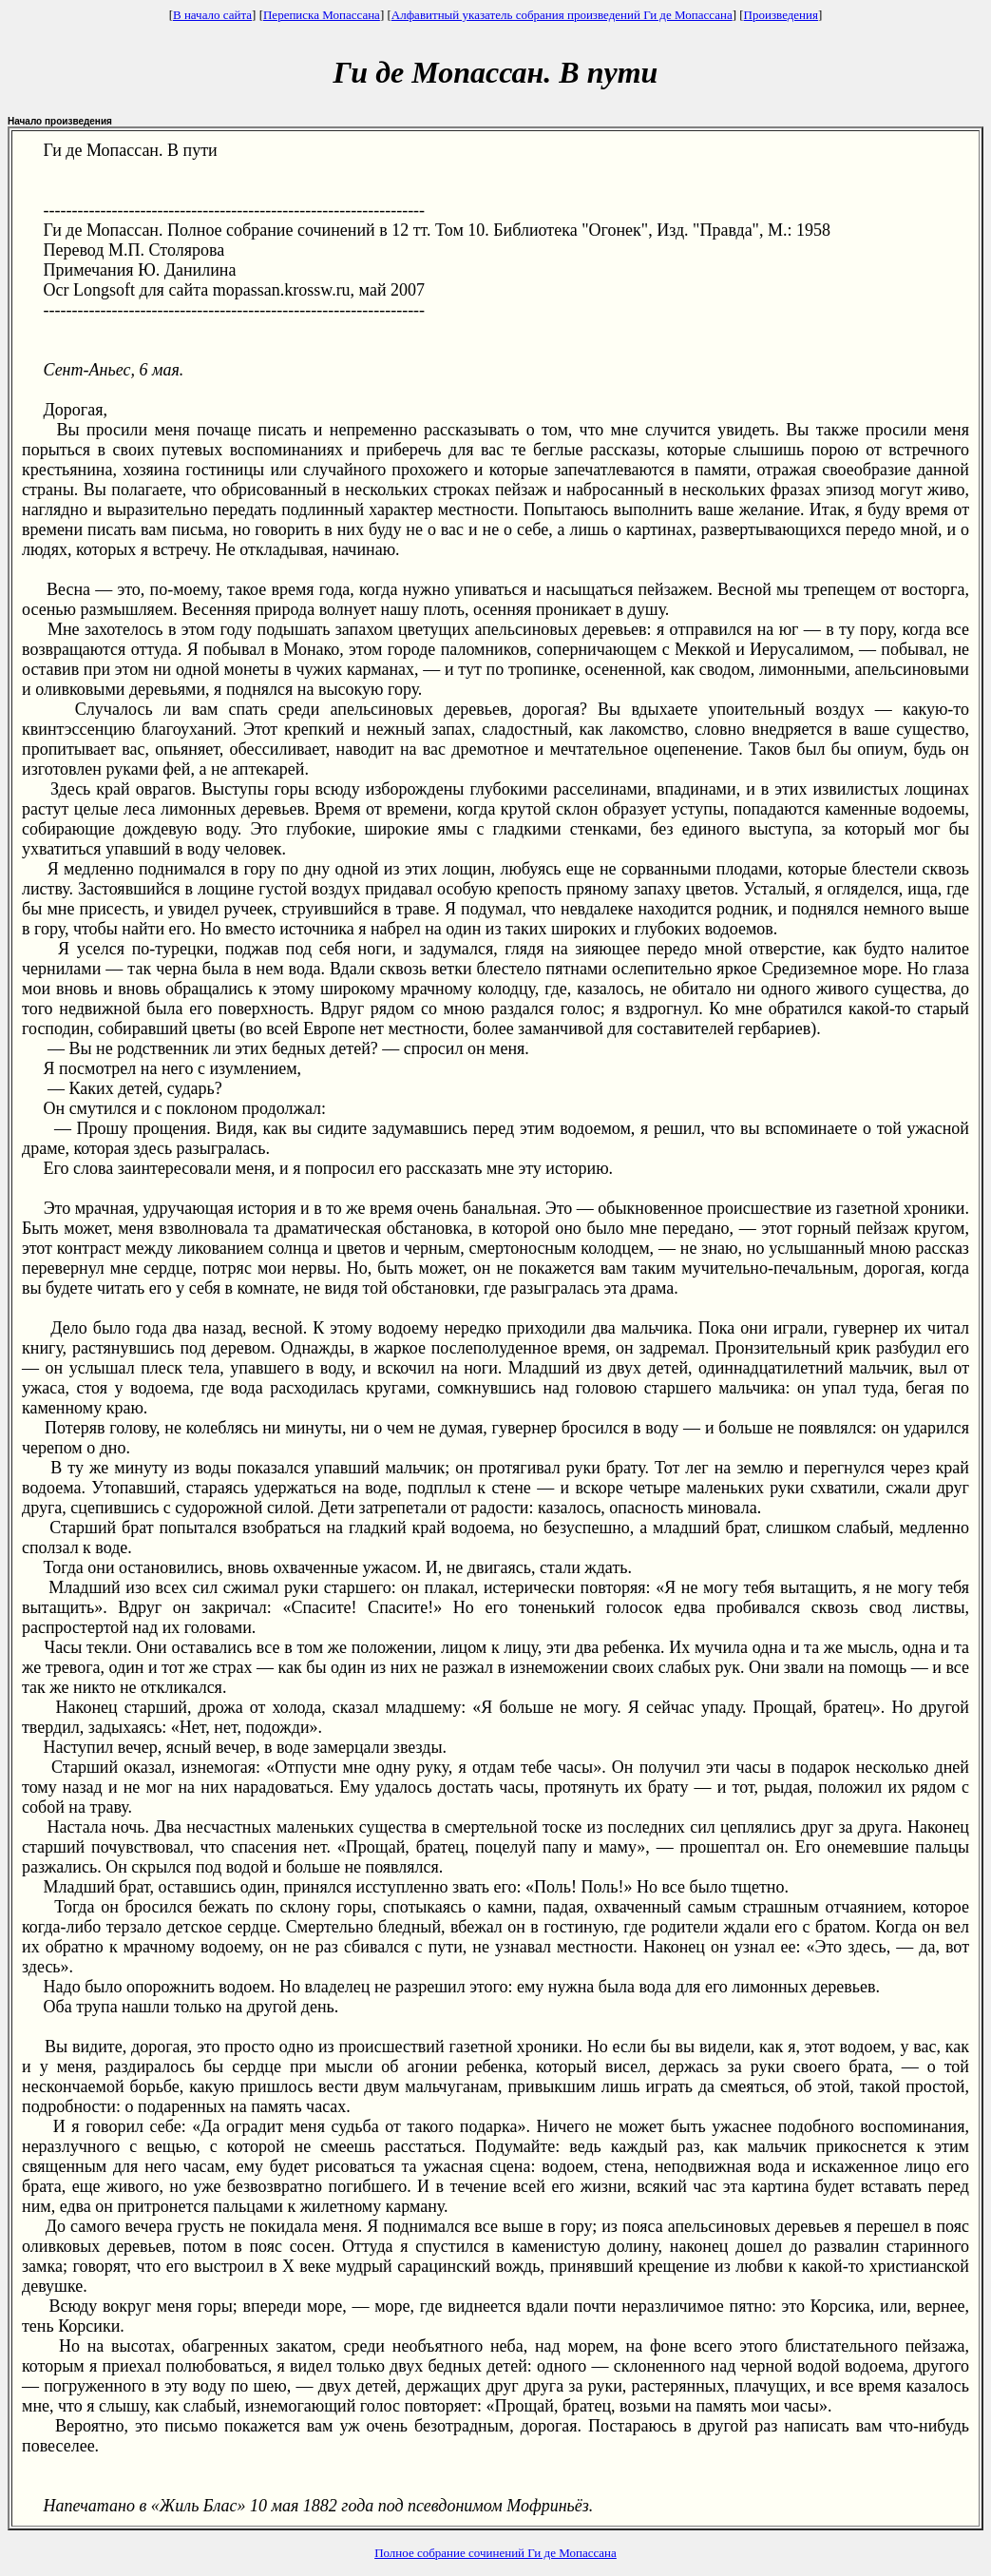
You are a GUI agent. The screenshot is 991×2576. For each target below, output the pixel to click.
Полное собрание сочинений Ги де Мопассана (495, 2553)
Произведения (781, 15)
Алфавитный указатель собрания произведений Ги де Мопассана (562, 15)
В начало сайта (212, 15)
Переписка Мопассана (321, 15)
